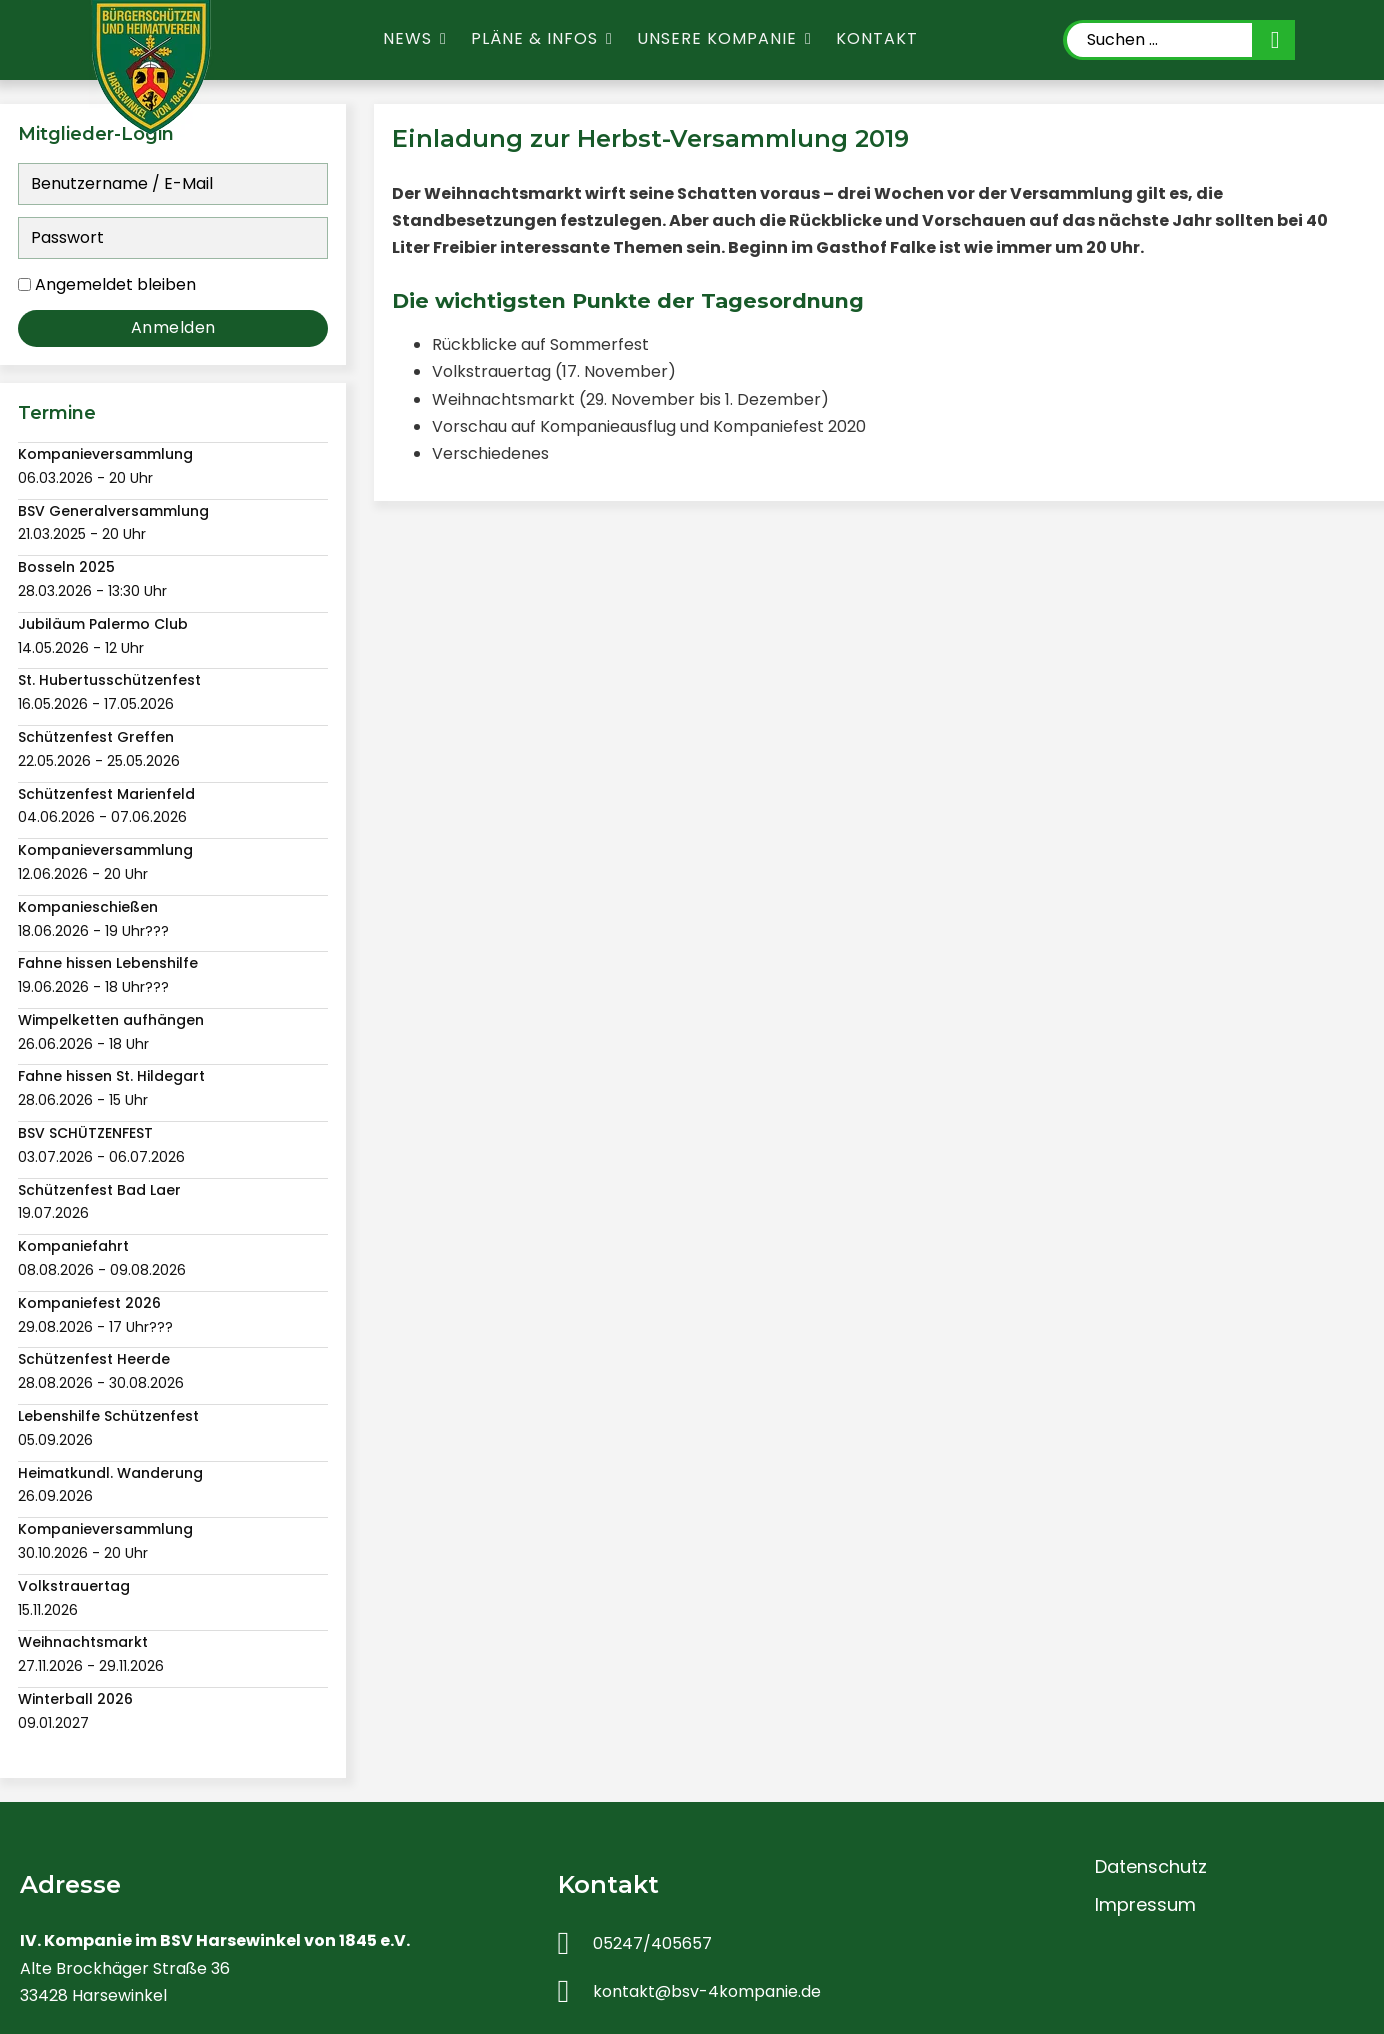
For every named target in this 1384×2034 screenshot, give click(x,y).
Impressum (1145, 1904)
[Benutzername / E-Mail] (173, 184)
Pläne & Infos (534, 38)
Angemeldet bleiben (115, 284)
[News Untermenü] (443, 39)
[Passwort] (173, 238)
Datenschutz (1151, 1866)
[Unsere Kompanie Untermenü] (808, 39)
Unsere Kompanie (717, 38)
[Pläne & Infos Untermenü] (609, 39)
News (407, 38)
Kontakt (877, 38)
